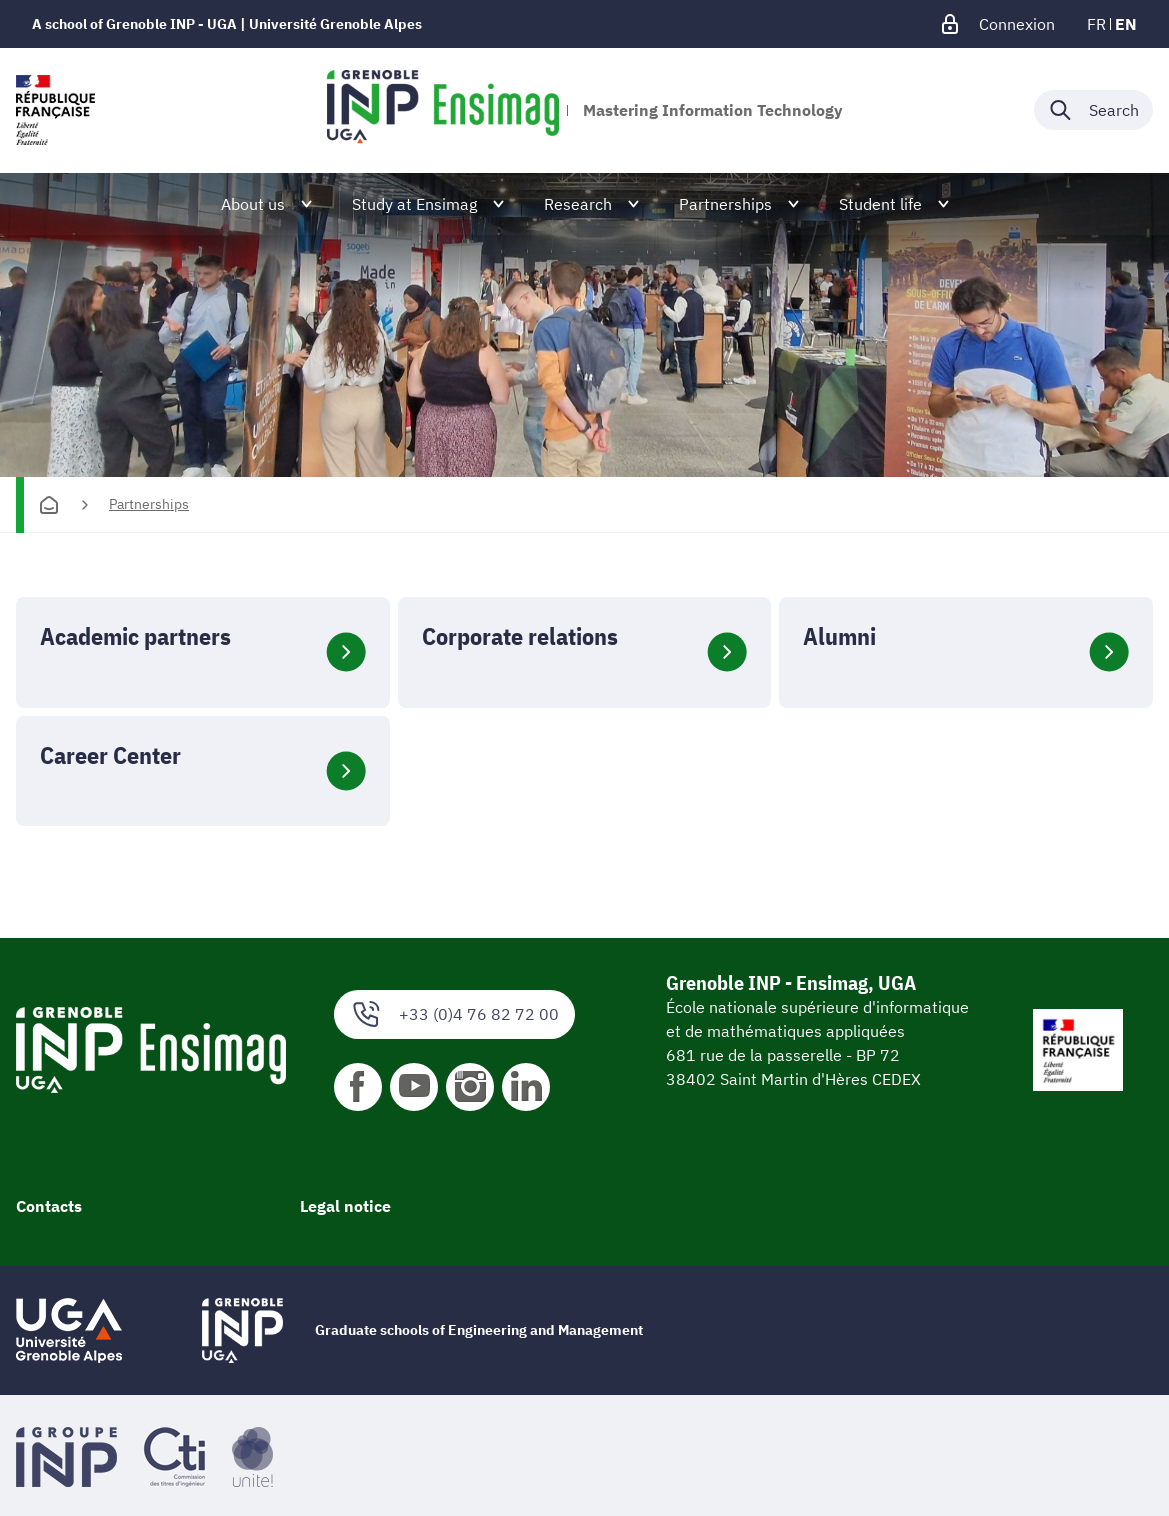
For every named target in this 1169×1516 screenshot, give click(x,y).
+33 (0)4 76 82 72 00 (454, 1014)
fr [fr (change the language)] (1096, 24)
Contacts (49, 1206)
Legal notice (345, 1206)
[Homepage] (49, 505)
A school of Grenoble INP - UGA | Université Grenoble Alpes (227, 24)
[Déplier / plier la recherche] (1093, 110)
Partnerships (149, 504)
